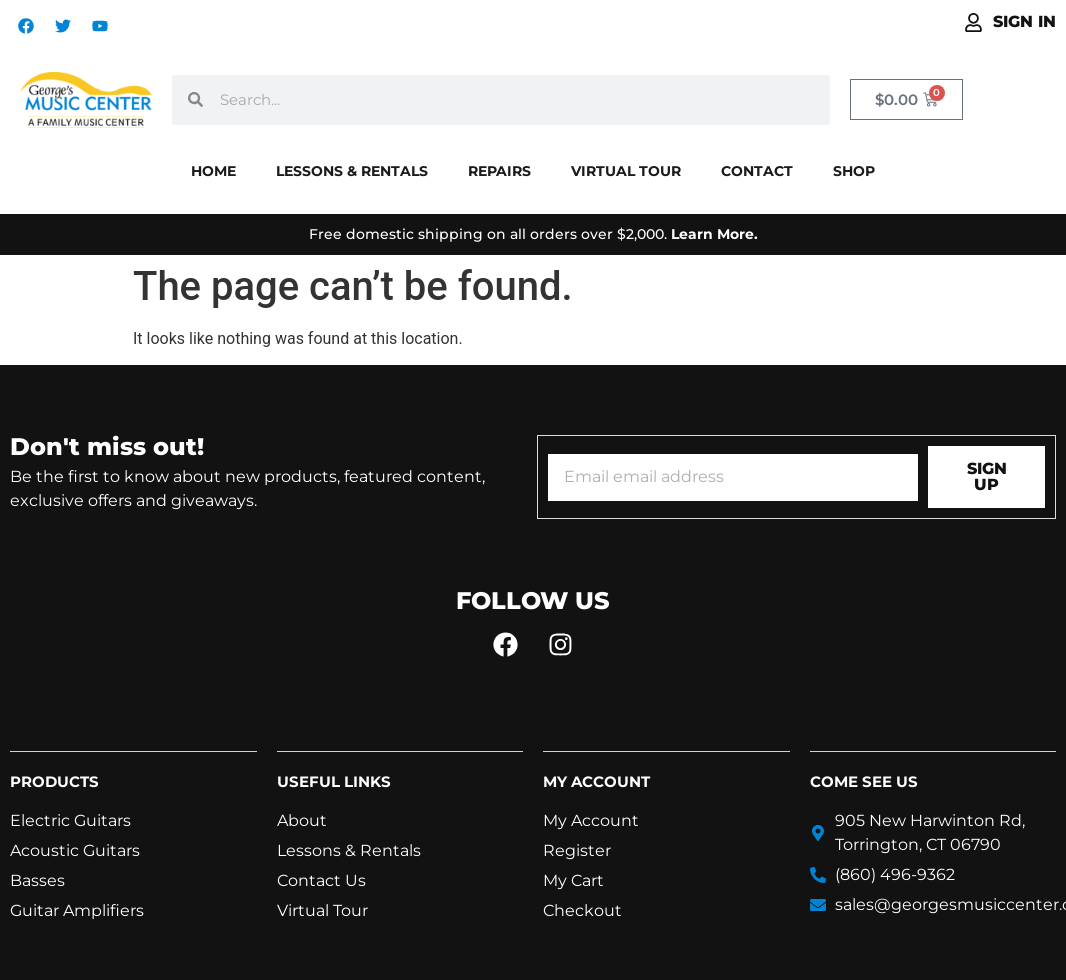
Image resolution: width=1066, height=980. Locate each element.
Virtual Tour (626, 171)
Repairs (499, 171)
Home (213, 171)
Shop (854, 171)
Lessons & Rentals (352, 171)
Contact (757, 171)
